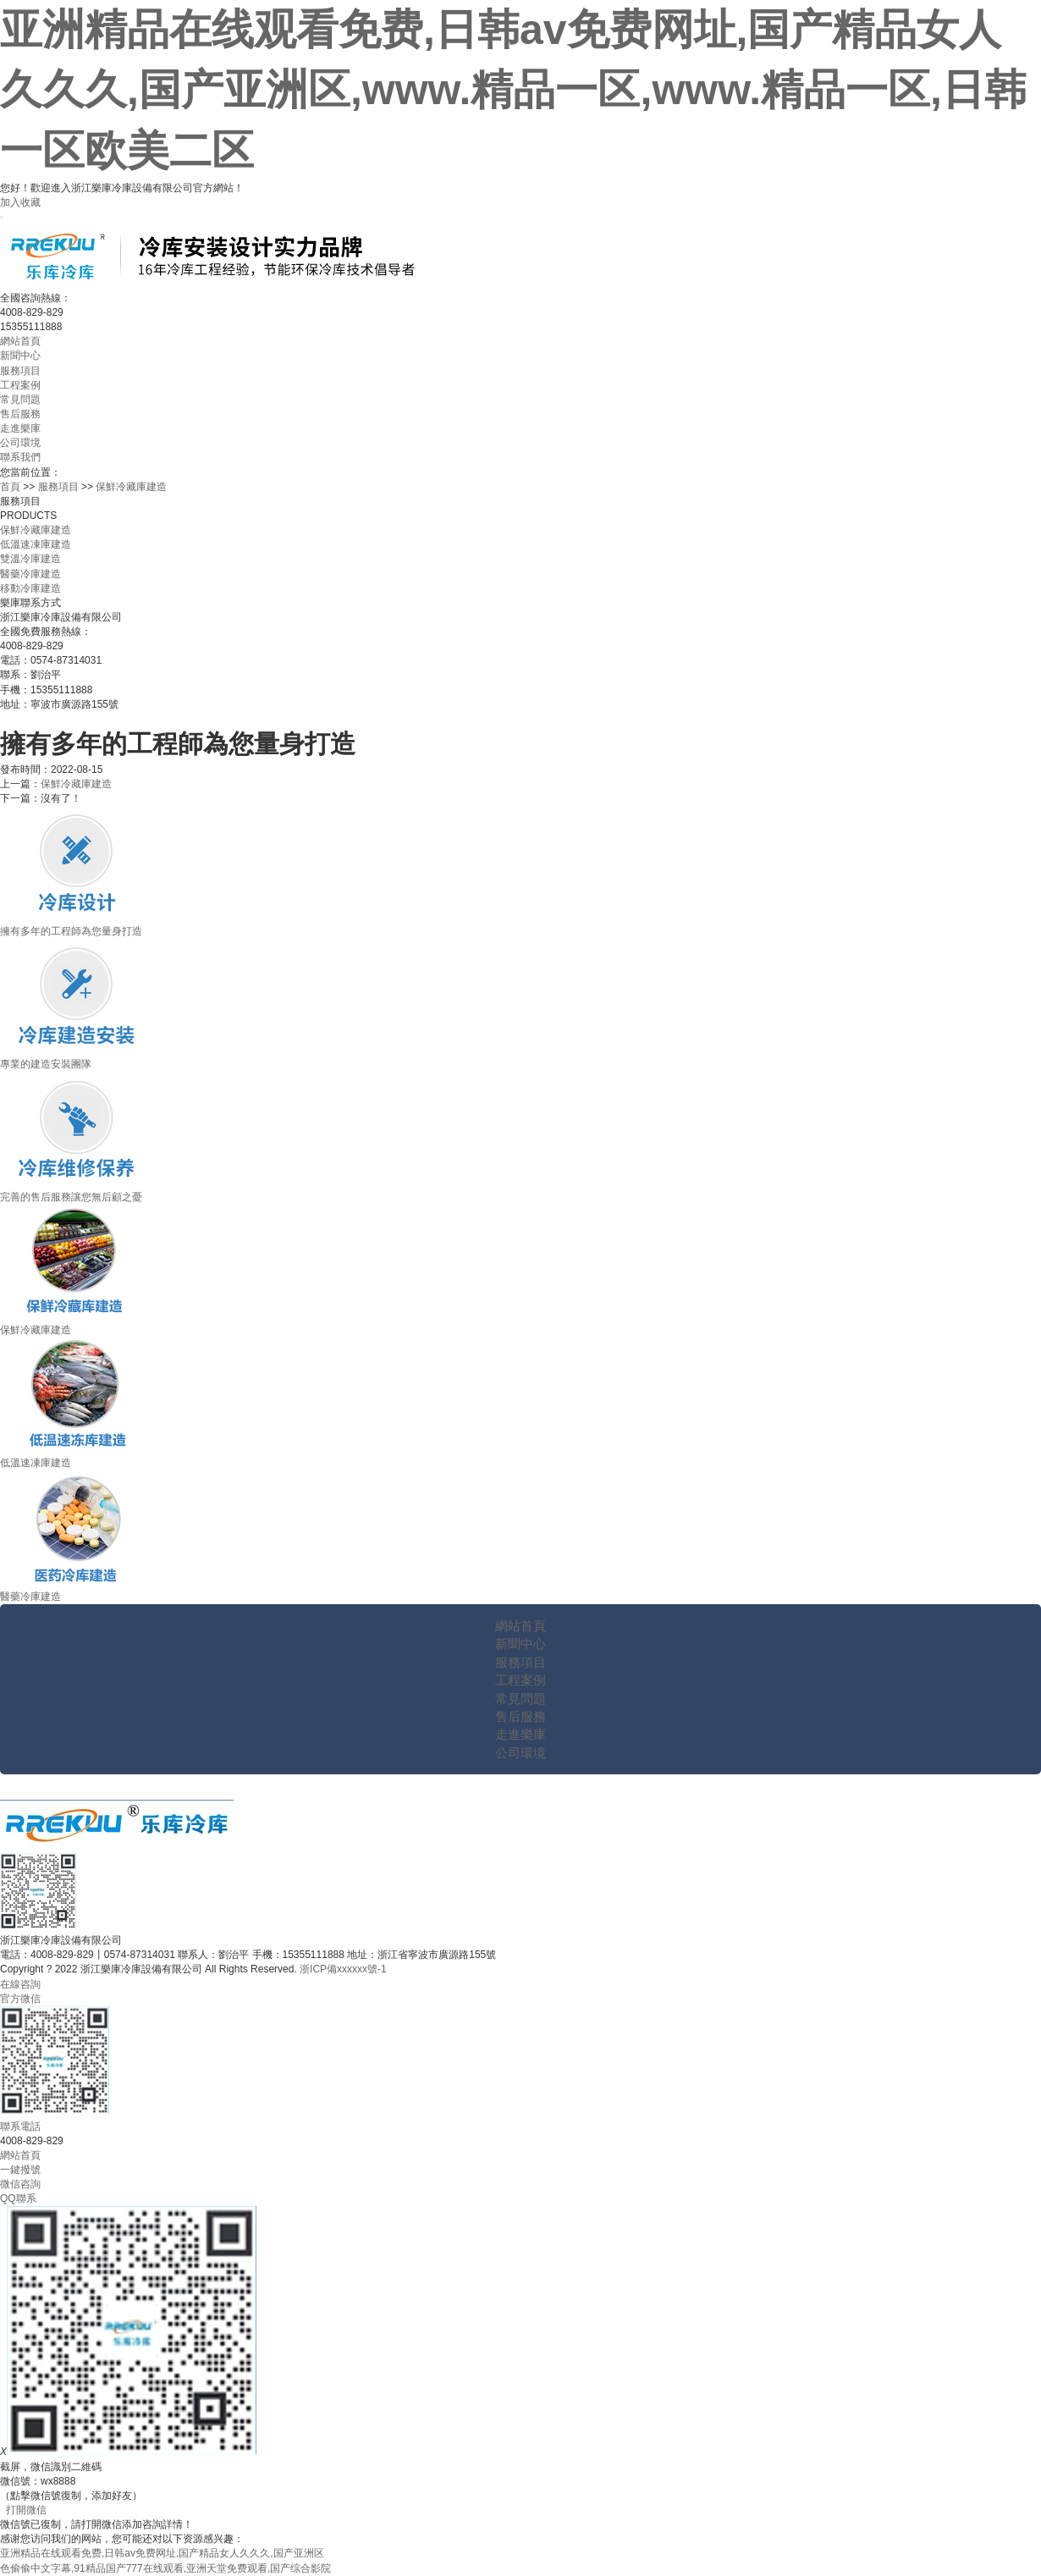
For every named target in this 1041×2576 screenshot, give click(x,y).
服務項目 (20, 371)
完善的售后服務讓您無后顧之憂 (71, 1197)
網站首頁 (20, 341)
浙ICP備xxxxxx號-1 (343, 1969)
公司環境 (20, 443)
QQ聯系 (18, 2198)
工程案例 (20, 385)
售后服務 (20, 414)
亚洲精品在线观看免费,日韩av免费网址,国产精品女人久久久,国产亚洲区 (162, 2553)
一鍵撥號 (20, 2170)
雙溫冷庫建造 (30, 559)
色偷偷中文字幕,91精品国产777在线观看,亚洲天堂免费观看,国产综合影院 (165, 2568)
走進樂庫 (20, 428)
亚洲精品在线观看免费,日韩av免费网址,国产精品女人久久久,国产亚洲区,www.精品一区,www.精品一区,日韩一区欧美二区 (513, 90)
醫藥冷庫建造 (30, 574)
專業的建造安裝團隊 (45, 1064)
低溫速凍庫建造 (35, 544)
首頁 (10, 487)
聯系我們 (20, 457)
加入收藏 (20, 202)
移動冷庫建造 (30, 588)
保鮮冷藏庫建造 (131, 487)
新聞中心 (20, 355)
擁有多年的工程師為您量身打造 (71, 931)
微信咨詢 (20, 2184)
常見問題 (20, 399)
